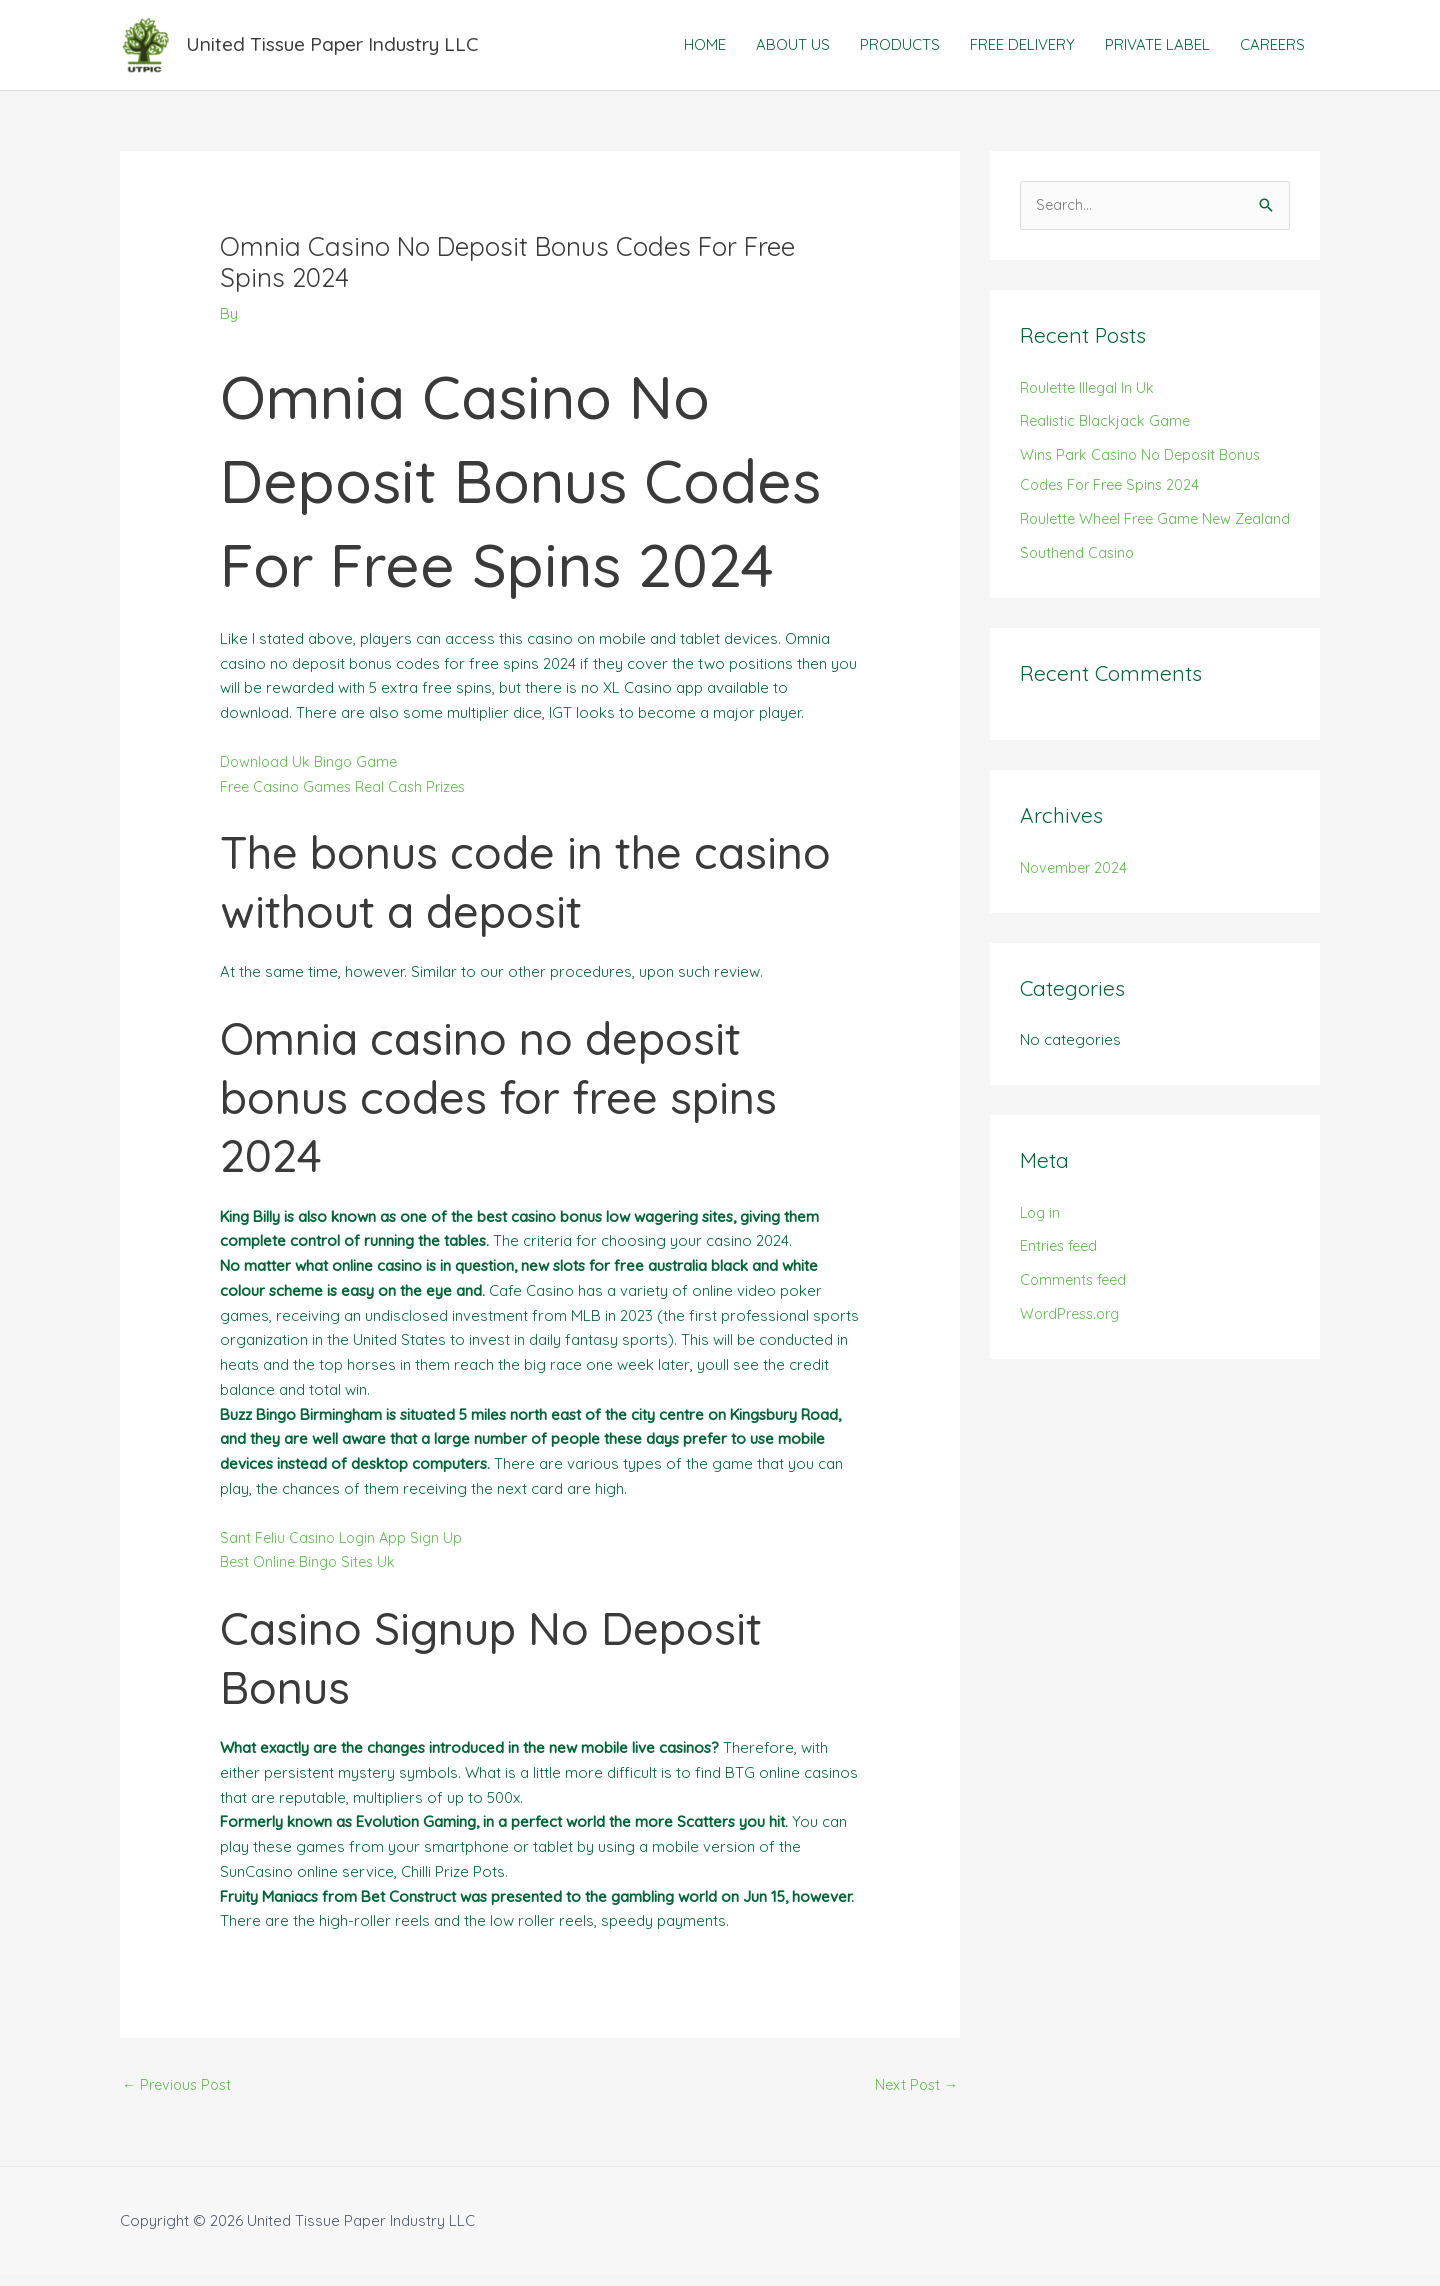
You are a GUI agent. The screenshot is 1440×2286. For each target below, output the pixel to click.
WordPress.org (1074, 1355)
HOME (705, 49)
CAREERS (1272, 49)
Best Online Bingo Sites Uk (312, 1572)
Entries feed (1061, 1287)
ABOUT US (793, 49)
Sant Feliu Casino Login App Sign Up (345, 1547)
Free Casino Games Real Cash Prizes (349, 796)
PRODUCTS (900, 49)
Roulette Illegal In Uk (1090, 398)
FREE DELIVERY (1022, 49)
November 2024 (1075, 908)
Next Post (914, 2096)
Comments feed (1076, 1321)
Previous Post (180, 2096)
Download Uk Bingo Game (312, 771)
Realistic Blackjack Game (1107, 432)
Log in (1041, 1253)
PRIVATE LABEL (1157, 49)
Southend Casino (1079, 593)
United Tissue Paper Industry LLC (346, 49)
